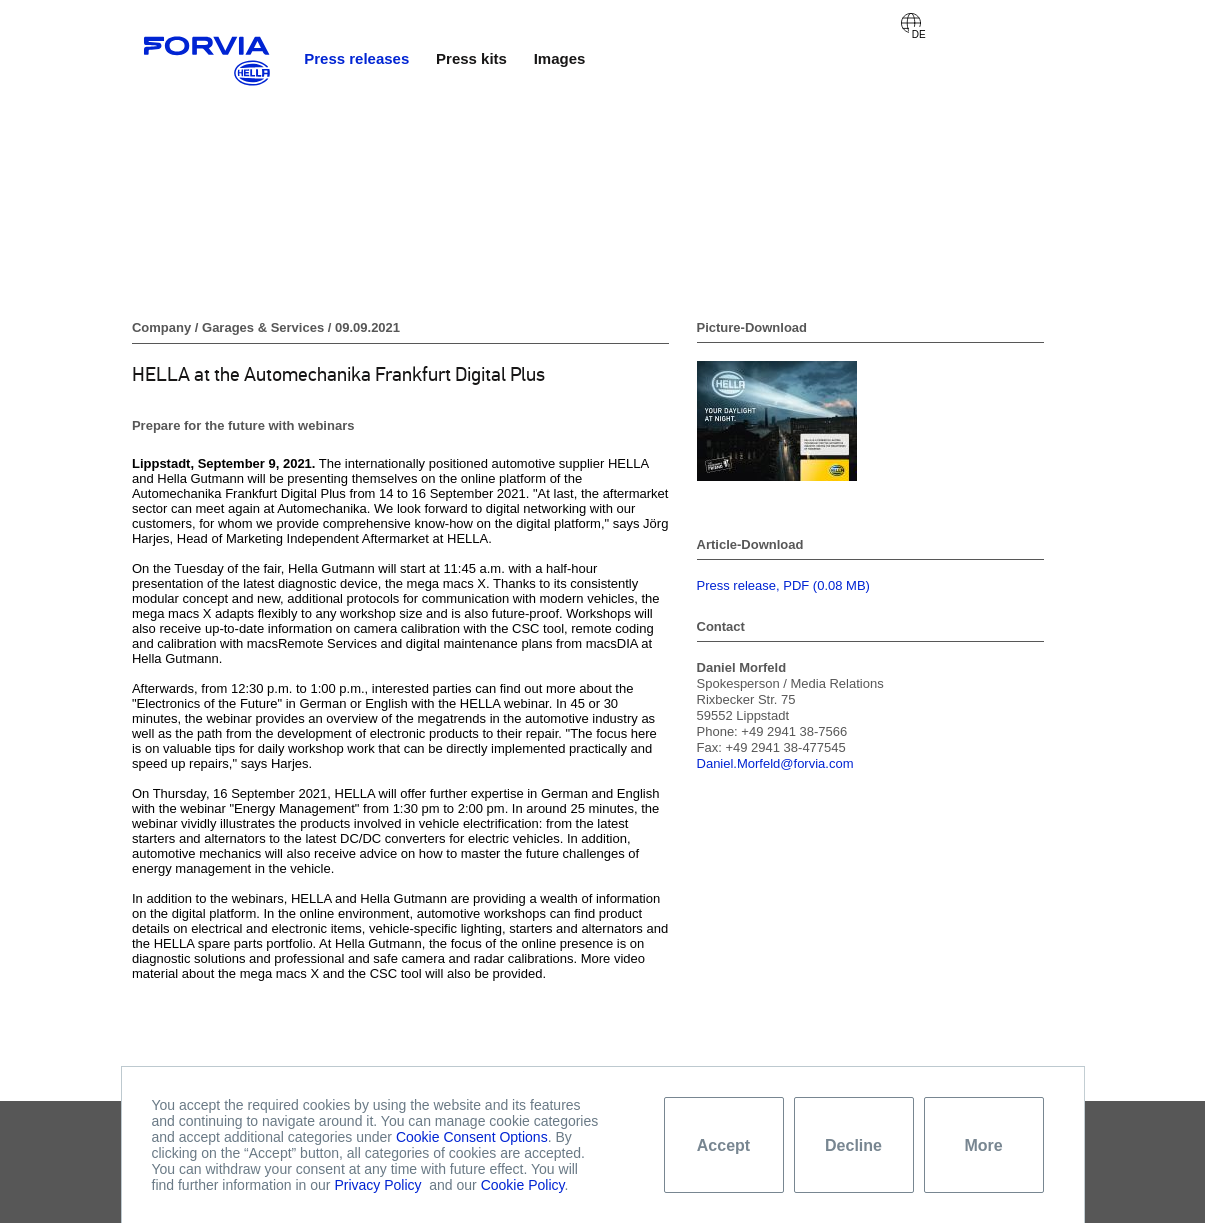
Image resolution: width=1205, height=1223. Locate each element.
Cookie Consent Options (472, 1137)
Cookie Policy (523, 1185)
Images (560, 58)
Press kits (471, 58)
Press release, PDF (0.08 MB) (783, 585)
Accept (723, 1145)
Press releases (356, 58)
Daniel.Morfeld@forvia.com (775, 763)
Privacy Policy (377, 1185)
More (983, 1145)
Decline (853, 1145)
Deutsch (911, 23)
